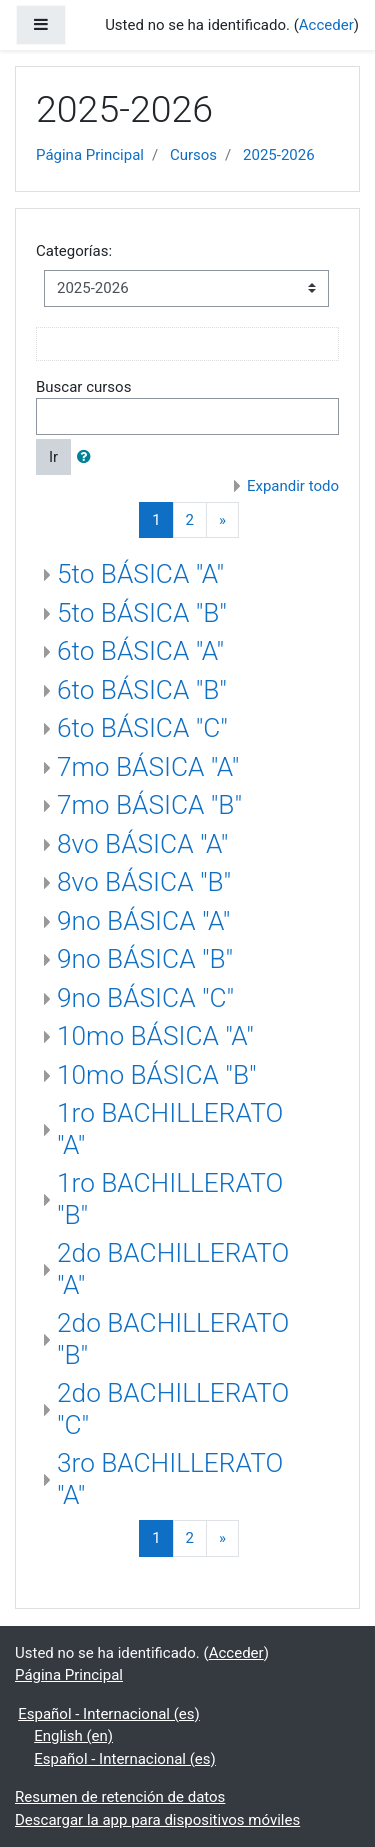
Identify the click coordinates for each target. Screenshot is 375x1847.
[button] (88, 457)
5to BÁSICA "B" (142, 613)
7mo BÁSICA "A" (148, 767)
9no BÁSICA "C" (145, 998)
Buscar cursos (83, 387)
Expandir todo (293, 486)
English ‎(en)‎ (73, 1736)
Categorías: (74, 251)
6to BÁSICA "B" (142, 690)
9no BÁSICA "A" (143, 921)
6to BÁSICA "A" (140, 651)
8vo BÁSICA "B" (144, 882)
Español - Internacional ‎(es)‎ (109, 1714)
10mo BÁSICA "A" (155, 1036)
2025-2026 (279, 155)
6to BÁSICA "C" (142, 728)
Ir (53, 457)
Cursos (193, 155)
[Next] (222, 520)
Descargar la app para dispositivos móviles (157, 1820)
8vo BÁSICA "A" (142, 844)
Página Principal (90, 155)
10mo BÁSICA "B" (157, 1075)
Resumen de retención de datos (120, 1797)
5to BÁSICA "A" (140, 574)
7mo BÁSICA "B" (149, 805)
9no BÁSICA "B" (145, 959)
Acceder (326, 25)
